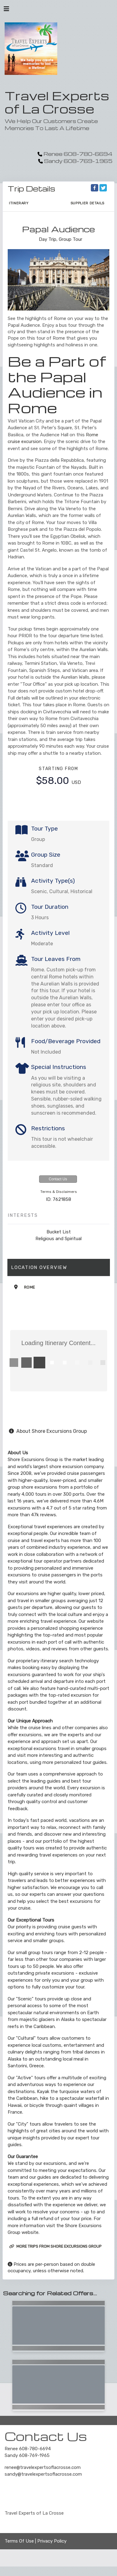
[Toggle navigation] (6, 10)
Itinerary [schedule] (19, 203)
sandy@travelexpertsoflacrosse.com (43, 2474)
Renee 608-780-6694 (28, 2448)
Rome (29, 1287)
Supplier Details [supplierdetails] (87, 203)
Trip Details (31, 189)
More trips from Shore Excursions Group (55, 2246)
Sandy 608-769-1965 (27, 2455)
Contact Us (58, 1179)
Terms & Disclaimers (58, 1192)
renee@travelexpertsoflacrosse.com (43, 2467)
